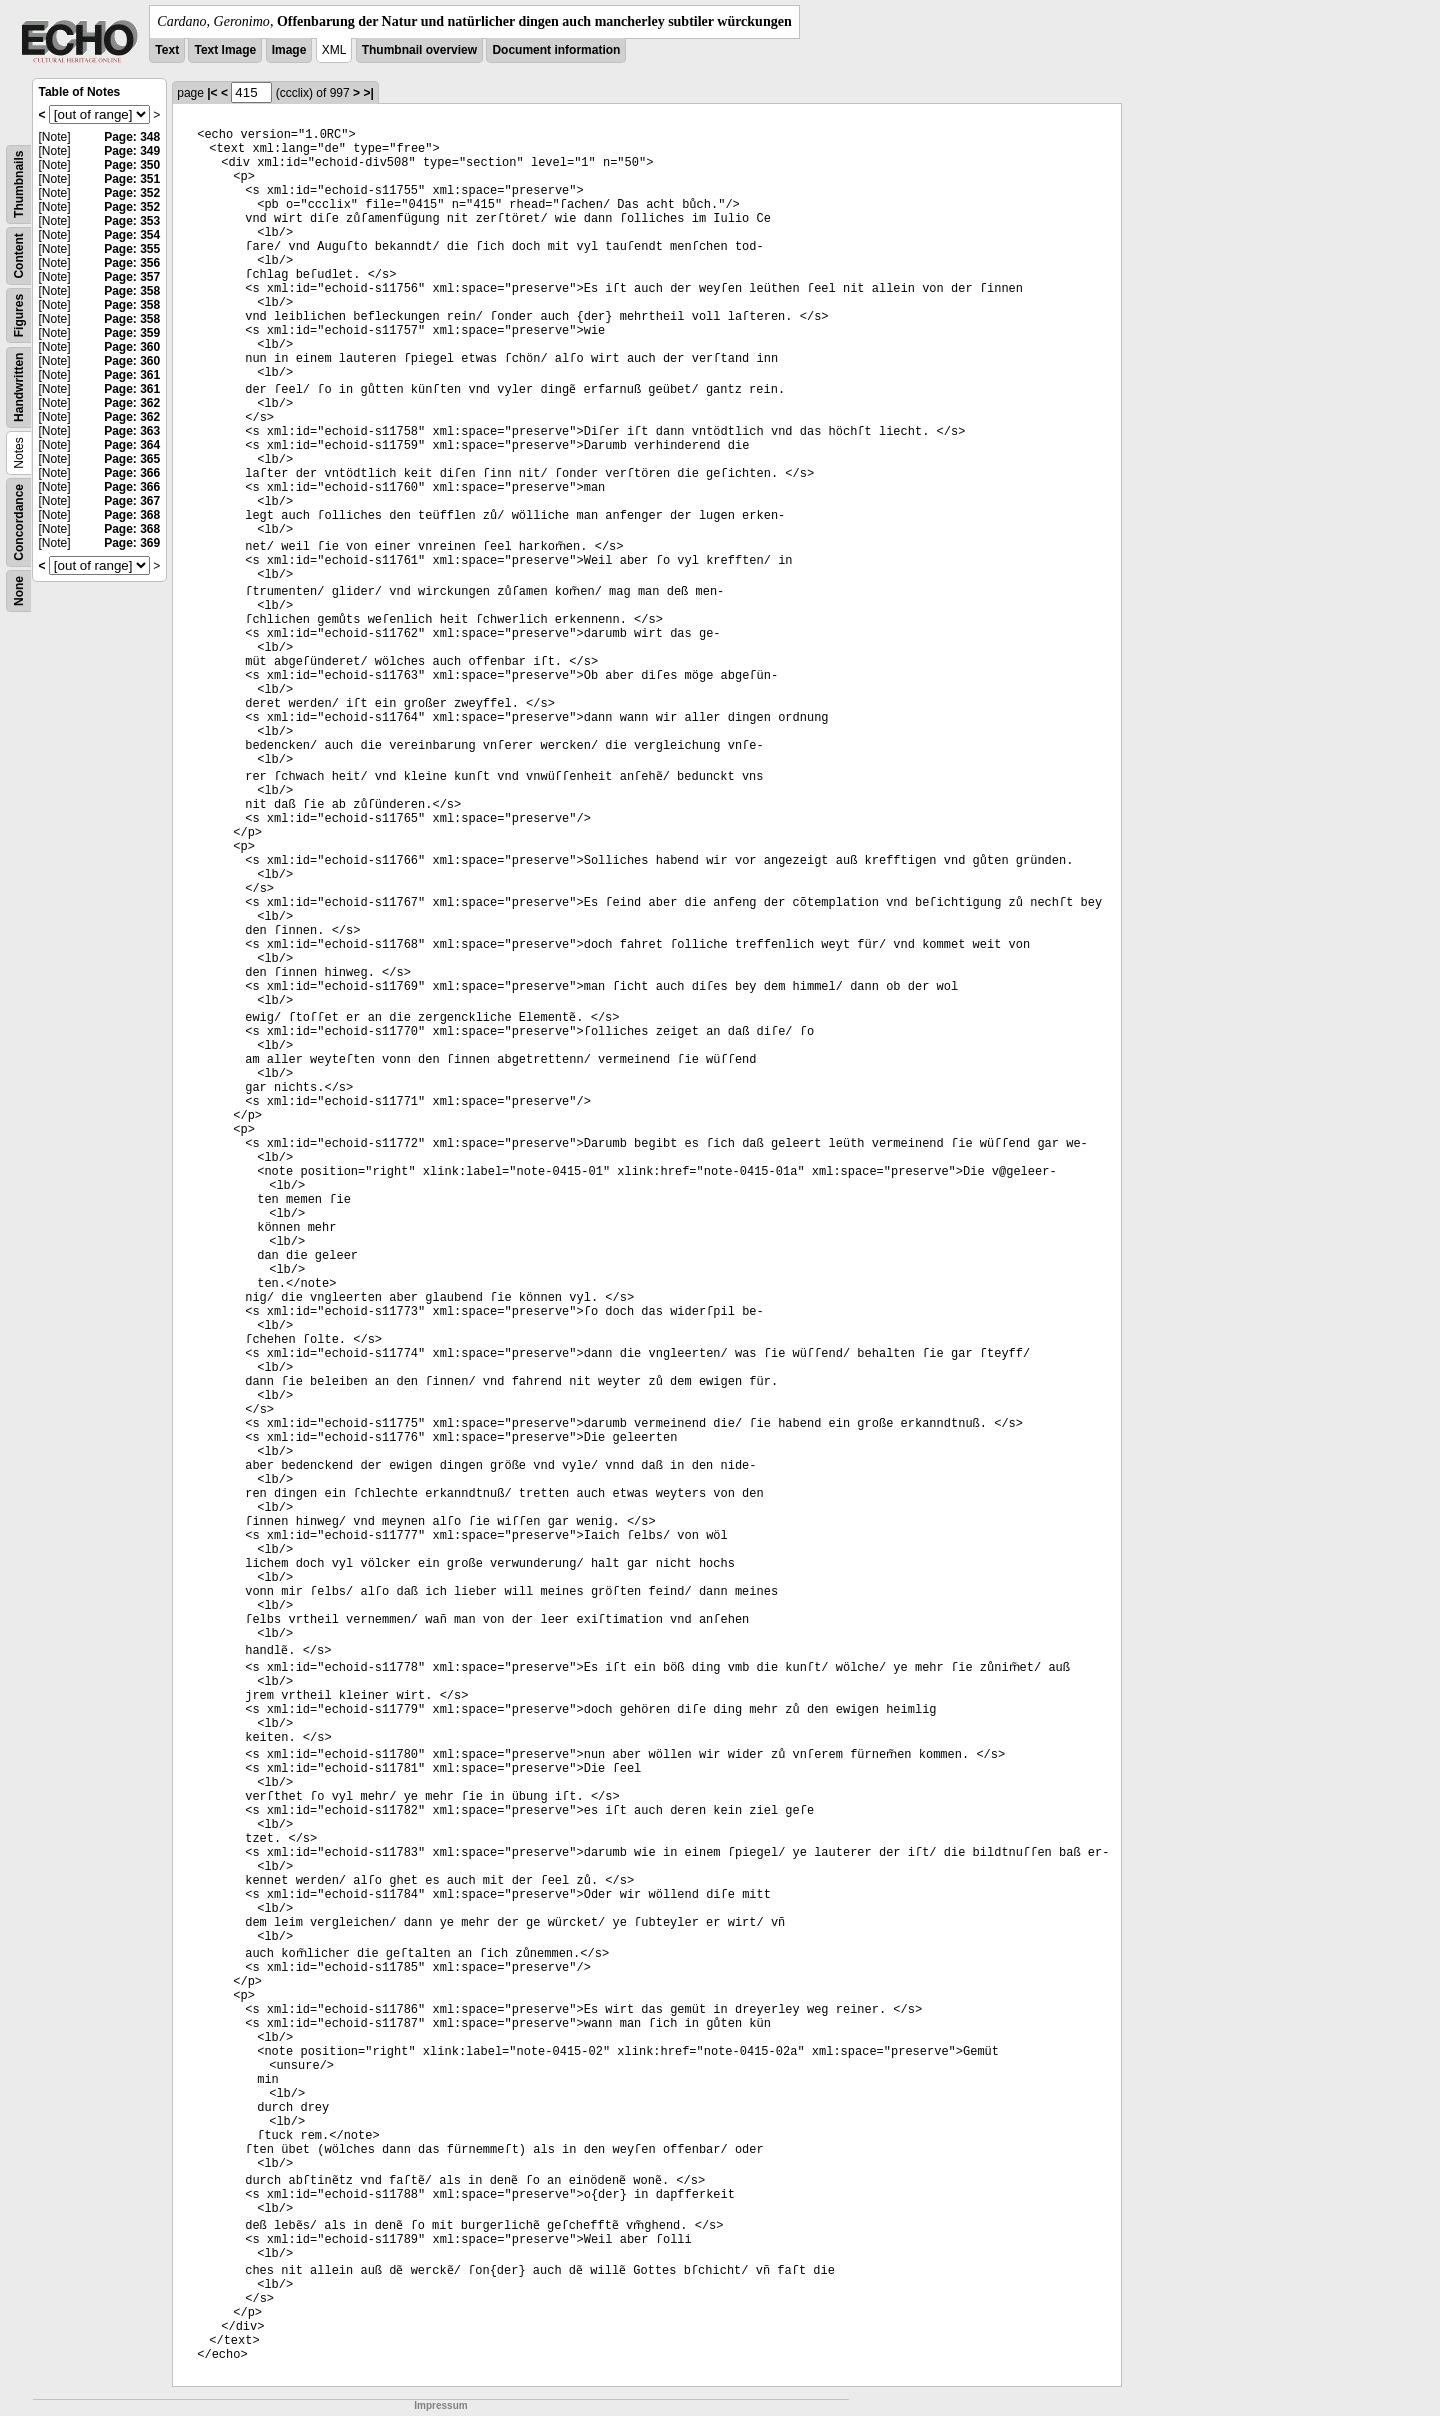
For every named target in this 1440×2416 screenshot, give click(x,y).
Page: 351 (132, 179)
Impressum (440, 2405)
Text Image (225, 50)
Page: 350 (132, 165)
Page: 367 (132, 501)
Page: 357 (132, 277)
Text (167, 50)
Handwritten (19, 387)
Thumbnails (19, 184)
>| (368, 93)
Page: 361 (132, 375)
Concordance (19, 522)
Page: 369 (132, 543)
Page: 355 (132, 249)
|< (212, 93)
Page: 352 (132, 193)
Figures (19, 315)
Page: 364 (132, 445)
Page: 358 (132, 291)
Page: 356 (132, 263)
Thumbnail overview (419, 50)
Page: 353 (132, 221)
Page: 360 (132, 347)
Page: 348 (132, 137)
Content (19, 255)
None (19, 591)
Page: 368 (132, 515)
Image (289, 50)
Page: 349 (132, 151)
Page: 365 (132, 459)
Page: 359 (132, 333)
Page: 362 (132, 403)
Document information (556, 50)
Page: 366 (132, 473)
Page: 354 (132, 235)
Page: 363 (132, 431)
